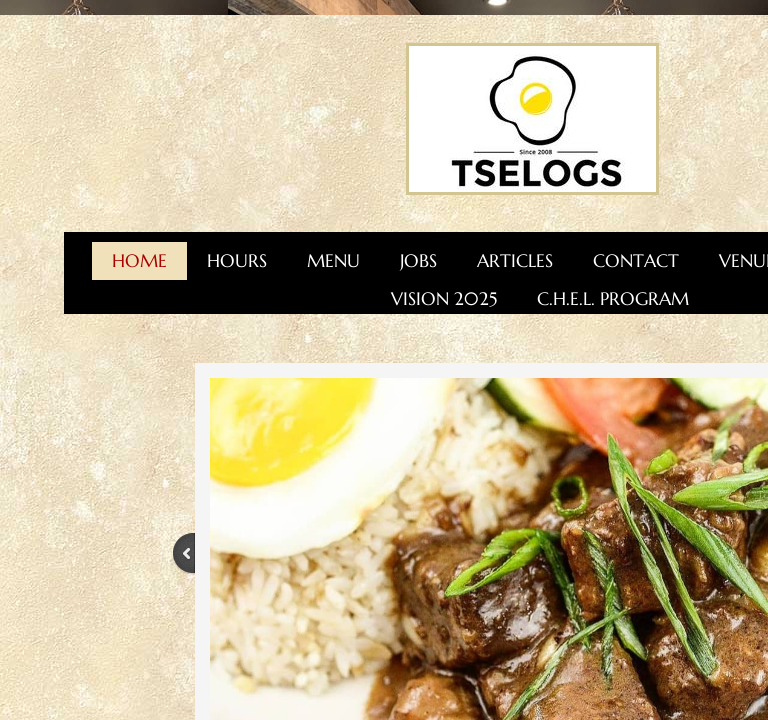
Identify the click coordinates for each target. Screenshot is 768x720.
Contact (636, 260)
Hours (237, 260)
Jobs (418, 260)
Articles (515, 260)
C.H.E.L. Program (613, 298)
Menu (333, 260)
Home (139, 260)
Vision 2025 (444, 298)
